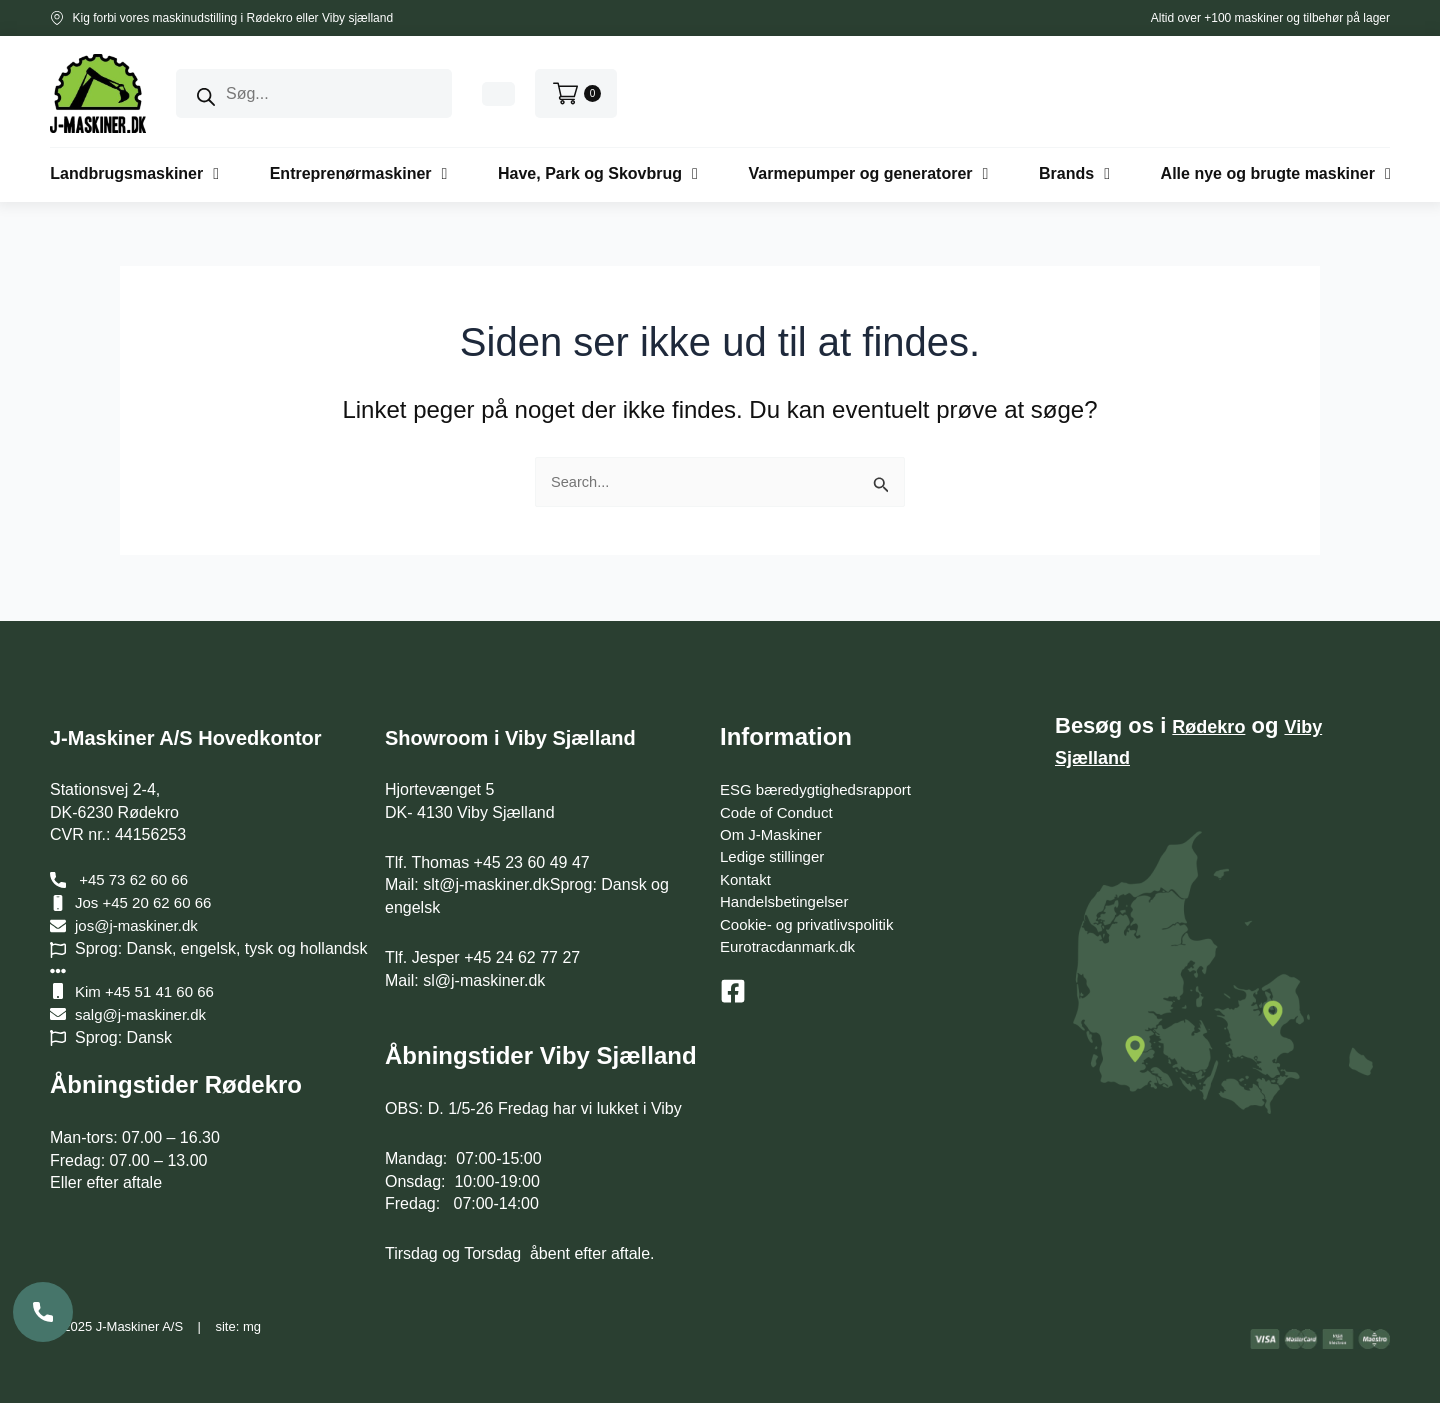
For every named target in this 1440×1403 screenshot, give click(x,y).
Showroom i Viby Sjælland (535, 736)
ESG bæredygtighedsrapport (822, 789)
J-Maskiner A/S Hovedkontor (213, 736)
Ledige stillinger (775, 856)
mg (252, 1326)
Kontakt (747, 879)
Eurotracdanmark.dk (792, 946)
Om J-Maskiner (774, 834)
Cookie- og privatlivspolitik (812, 924)
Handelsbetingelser (788, 901)
